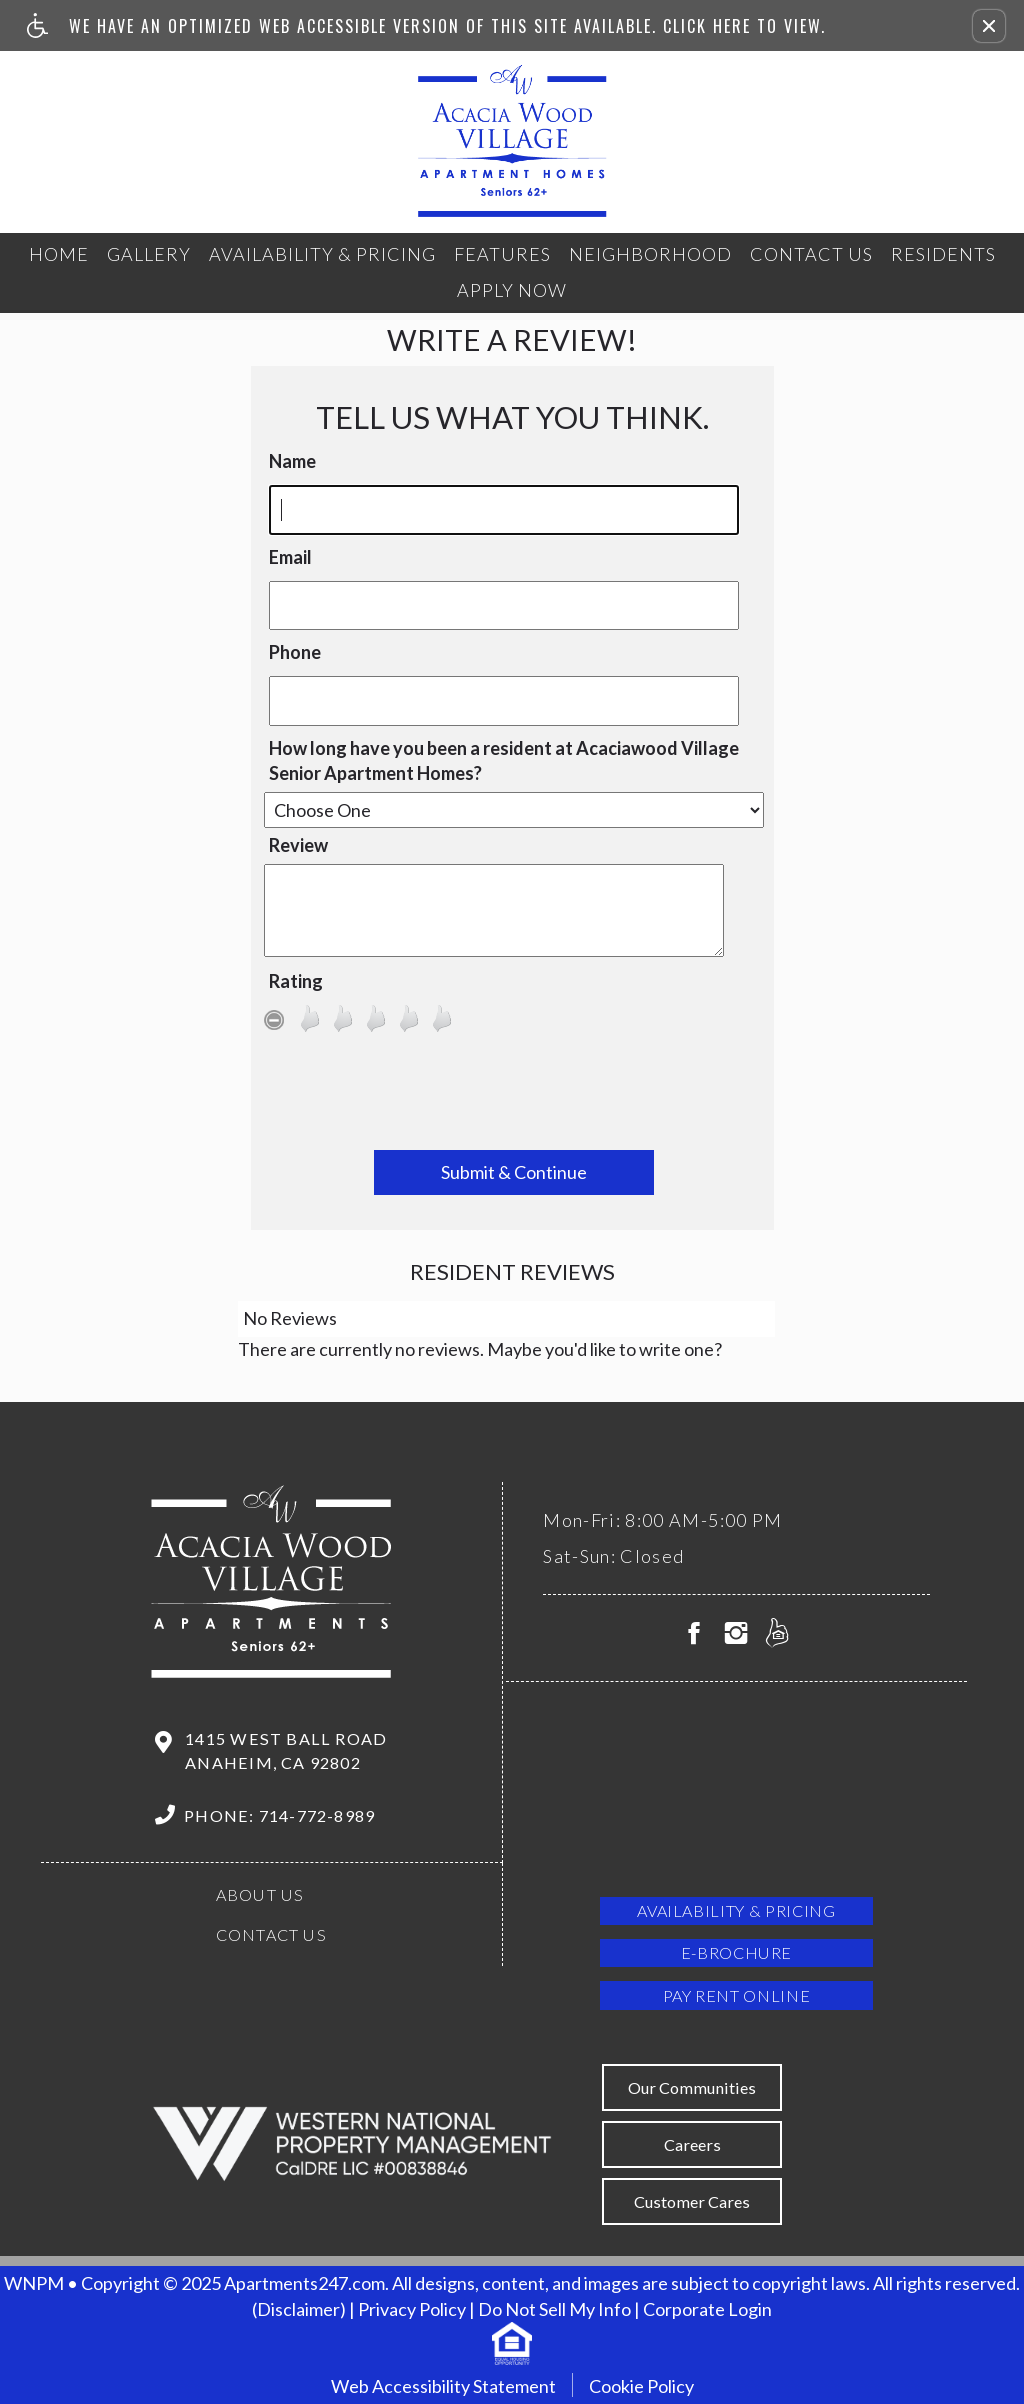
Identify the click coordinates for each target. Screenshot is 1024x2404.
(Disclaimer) (299, 2309)
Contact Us (811, 254)
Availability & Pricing (322, 254)
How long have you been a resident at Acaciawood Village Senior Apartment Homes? (504, 761)
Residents (943, 254)
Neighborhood (650, 254)
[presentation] (514, 1096)
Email (290, 557)
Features (502, 254)
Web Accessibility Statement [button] (443, 2386)
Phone (295, 652)
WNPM (34, 2283)
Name (292, 461)
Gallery (149, 254)
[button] (989, 26)
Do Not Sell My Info (554, 2309)
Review (298, 845)
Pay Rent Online (737, 1995)
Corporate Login (707, 2309)
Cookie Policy (641, 2386)
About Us (260, 1894)
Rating (296, 981)
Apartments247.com (304, 2283)
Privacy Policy (412, 2309)
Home (59, 254)
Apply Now (512, 290)
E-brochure (736, 1952)
